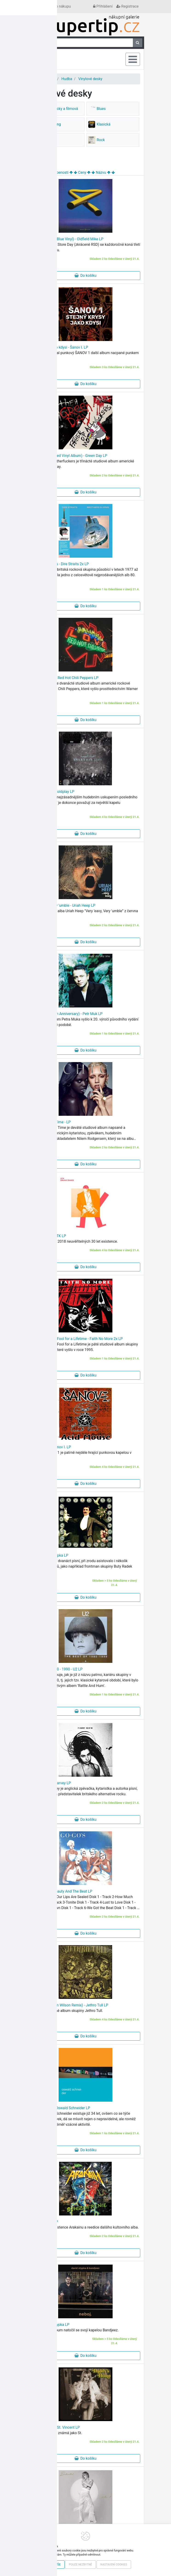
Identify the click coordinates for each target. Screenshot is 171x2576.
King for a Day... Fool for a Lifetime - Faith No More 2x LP (77, 1339)
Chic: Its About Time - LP (51, 1122)
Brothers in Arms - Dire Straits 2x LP (60, 564)
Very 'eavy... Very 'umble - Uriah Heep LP (63, 905)
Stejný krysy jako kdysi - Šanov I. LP (59, 347)
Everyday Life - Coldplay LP (52, 791)
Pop (40, 140)
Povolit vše (52, 2564)
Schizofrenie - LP (44, 2222)
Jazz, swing (47, 124)
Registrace (127, 6)
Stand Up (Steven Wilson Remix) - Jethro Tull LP (69, 2005)
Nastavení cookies (113, 2564)
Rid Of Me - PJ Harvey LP (51, 1783)
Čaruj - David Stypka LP (49, 1555)
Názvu (101, 172)
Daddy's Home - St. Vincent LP (55, 2427)
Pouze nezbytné (80, 2564)
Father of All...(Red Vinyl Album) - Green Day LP (69, 455)
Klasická (99, 124)
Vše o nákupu (60, 6)
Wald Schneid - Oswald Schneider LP (60, 2108)
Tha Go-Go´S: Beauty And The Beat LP (61, 1891)
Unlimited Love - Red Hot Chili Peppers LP (64, 678)
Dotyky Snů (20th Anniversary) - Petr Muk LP (67, 1014)
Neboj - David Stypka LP (50, 2324)
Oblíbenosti (59, 172)
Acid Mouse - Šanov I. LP (51, 1447)
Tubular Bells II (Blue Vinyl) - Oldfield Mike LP (67, 239)
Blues (96, 108)
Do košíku (85, 275)
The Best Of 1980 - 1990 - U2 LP (57, 1669)
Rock (96, 140)
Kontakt (38, 6)
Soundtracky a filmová (55, 108)
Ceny (82, 172)
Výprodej (44, 160)
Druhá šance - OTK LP (48, 1236)
